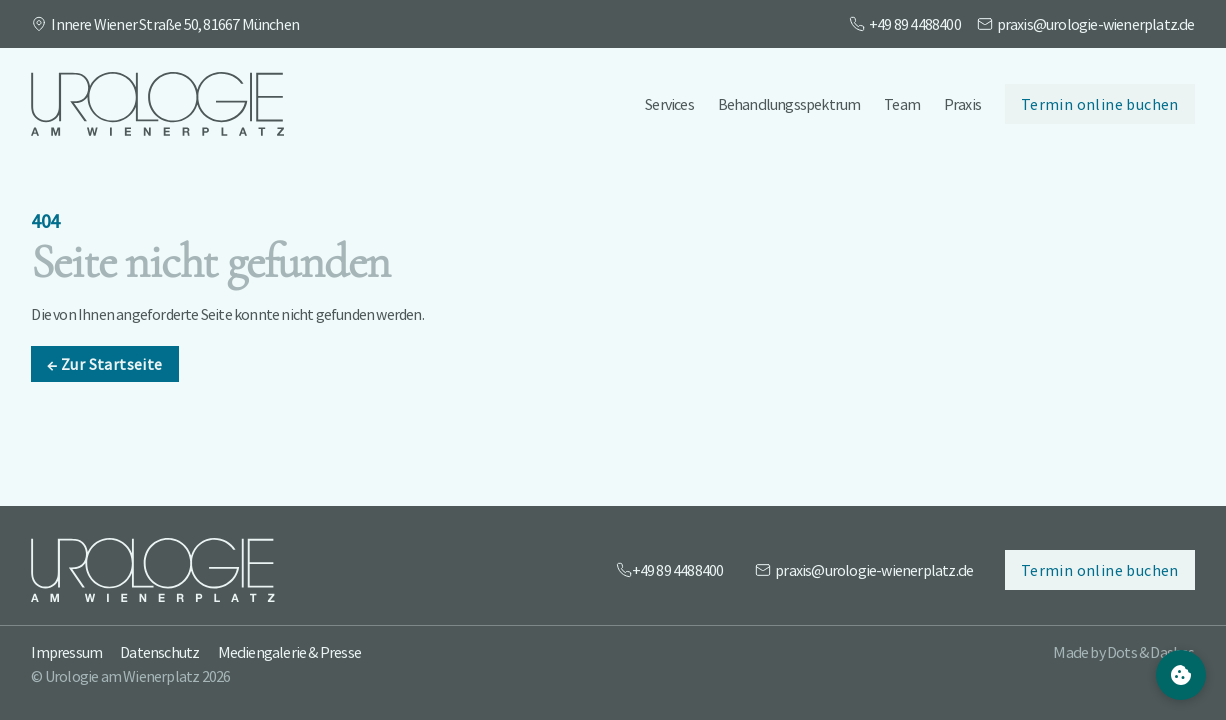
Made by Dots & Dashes (1123, 652)
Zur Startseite (104, 374)
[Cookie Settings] (1181, 675)
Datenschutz (159, 652)
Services (669, 104)
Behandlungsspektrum (789, 104)
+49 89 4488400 (915, 24)
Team (902, 104)
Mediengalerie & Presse (289, 652)
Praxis (962, 104)
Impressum (66, 652)
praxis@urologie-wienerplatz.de (1096, 24)
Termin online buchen (1100, 104)
